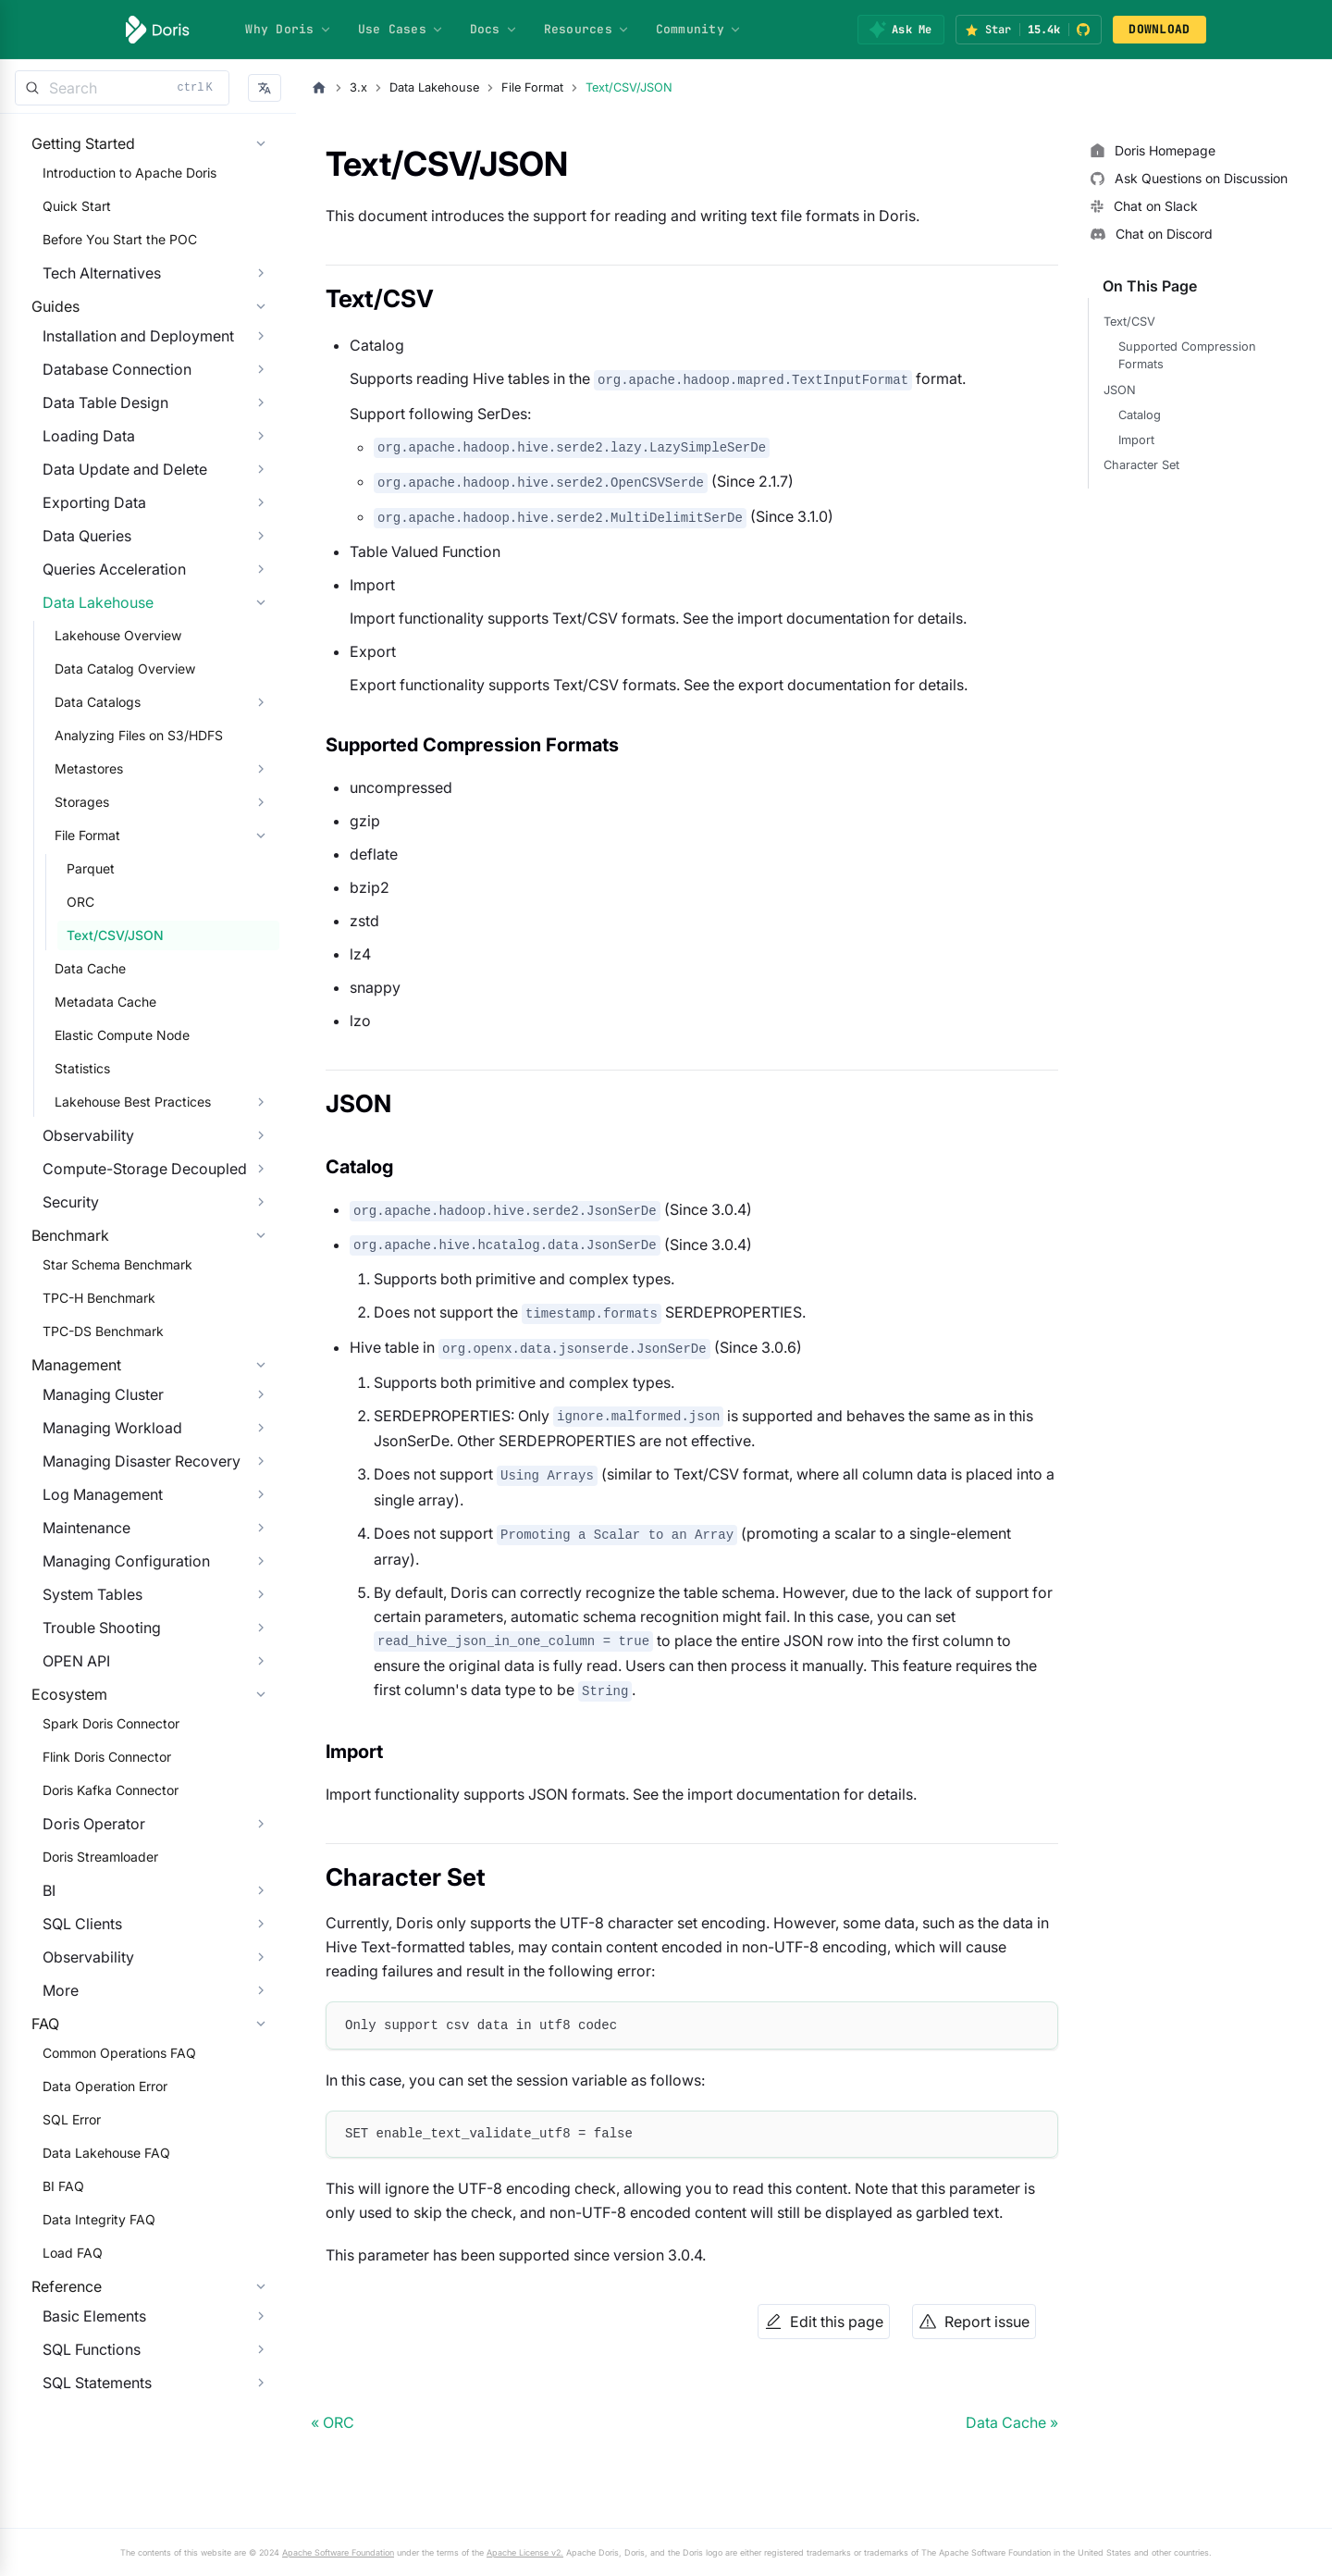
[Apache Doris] (158, 29)
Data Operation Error (93, 2294)
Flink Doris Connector (95, 1927)
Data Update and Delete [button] (113, 525)
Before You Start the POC (108, 258)
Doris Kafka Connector (99, 1960)
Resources (587, 29)
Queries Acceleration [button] (103, 625)
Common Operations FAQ (108, 2261)
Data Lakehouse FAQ (95, 2361)
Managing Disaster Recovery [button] (130, 1593)
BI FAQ (52, 2394)
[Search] (122, 88)
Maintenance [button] (75, 1660)
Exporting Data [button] (83, 559)
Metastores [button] (77, 825)
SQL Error (60, 2327)
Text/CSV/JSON (104, 991)
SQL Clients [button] (71, 2094)
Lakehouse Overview (106, 692)
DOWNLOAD (1159, 29)
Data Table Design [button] (94, 459)
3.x (358, 87)
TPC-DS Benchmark (92, 1425)
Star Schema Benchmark (106, 1359)
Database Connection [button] (105, 425)
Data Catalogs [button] (86, 758)
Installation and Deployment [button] (127, 392)
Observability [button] (77, 1192)
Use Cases (401, 29)
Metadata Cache (94, 1058)
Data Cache (79, 1025)
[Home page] (319, 88)
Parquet (80, 925)
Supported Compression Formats (1187, 355)
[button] (264, 88)
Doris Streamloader (89, 2027)
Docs (494, 29)
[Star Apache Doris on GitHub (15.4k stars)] (1029, 29)
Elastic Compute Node (111, 1091)
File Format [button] (76, 891)
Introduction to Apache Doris (118, 191)
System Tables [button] (81, 1726)
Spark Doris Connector (99, 1893)
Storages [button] (70, 858)
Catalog (1139, 415)
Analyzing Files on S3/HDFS (127, 791)
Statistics (71, 1125)
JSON (1120, 390)
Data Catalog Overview (113, 725)
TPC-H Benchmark (87, 1392)
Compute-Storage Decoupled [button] (133, 1225)
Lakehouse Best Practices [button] (121, 1158)
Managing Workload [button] (101, 1560)
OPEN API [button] (65, 1793)
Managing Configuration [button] (115, 1693)
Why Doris (288, 29)
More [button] (49, 2160)
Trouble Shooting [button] (90, 1760)
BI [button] (37, 2060)
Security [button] (59, 1258)
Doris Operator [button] (82, 1994)
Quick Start (65, 224)
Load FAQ (61, 2461)
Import (1136, 440)
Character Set (1141, 465)
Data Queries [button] (75, 592)
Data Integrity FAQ (87, 2427)
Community (699, 29)
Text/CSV (1129, 321)
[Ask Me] (900, 29)
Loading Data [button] (77, 492)
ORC (69, 958)
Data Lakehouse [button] (86, 659)
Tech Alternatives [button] (90, 291)
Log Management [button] (91, 1626)
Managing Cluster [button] (92, 1526)
